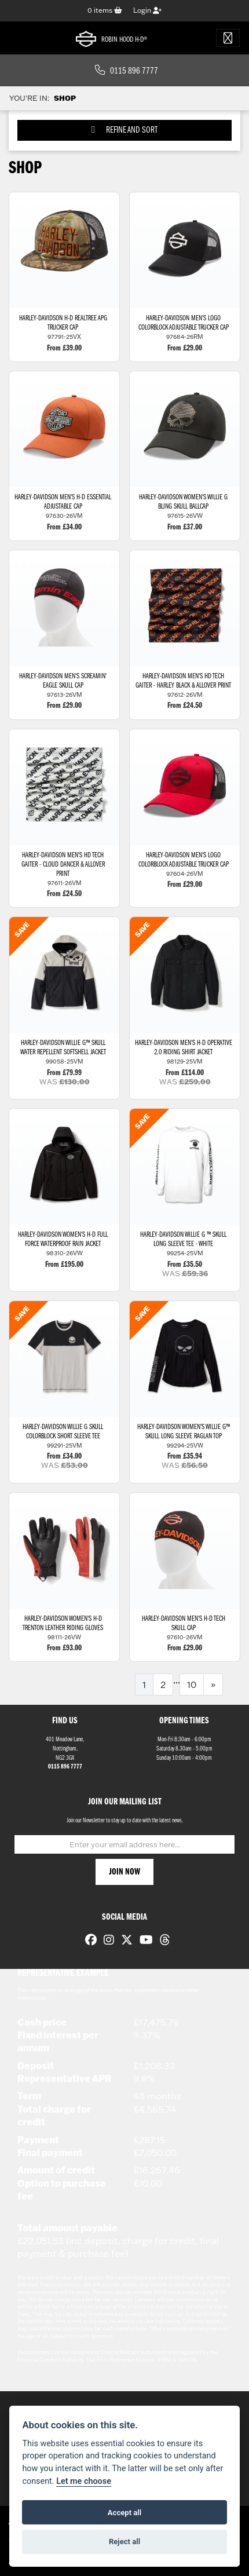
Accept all (124, 2512)
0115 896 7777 (126, 71)
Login (147, 10)
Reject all (124, 2541)
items (104, 10)
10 (191, 1684)
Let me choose (83, 2481)
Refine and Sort (124, 130)
